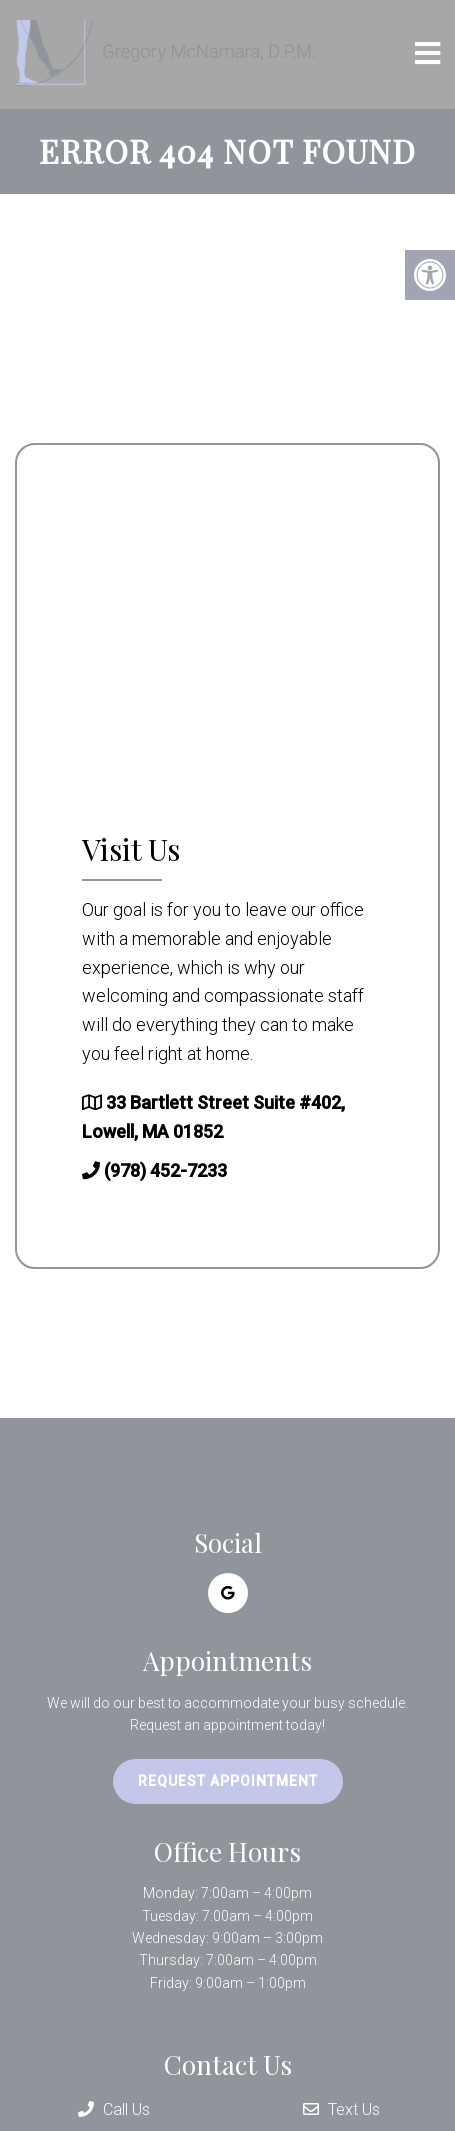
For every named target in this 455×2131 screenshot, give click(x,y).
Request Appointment (228, 1781)
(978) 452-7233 (165, 1170)
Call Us (114, 2109)
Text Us (341, 2109)
